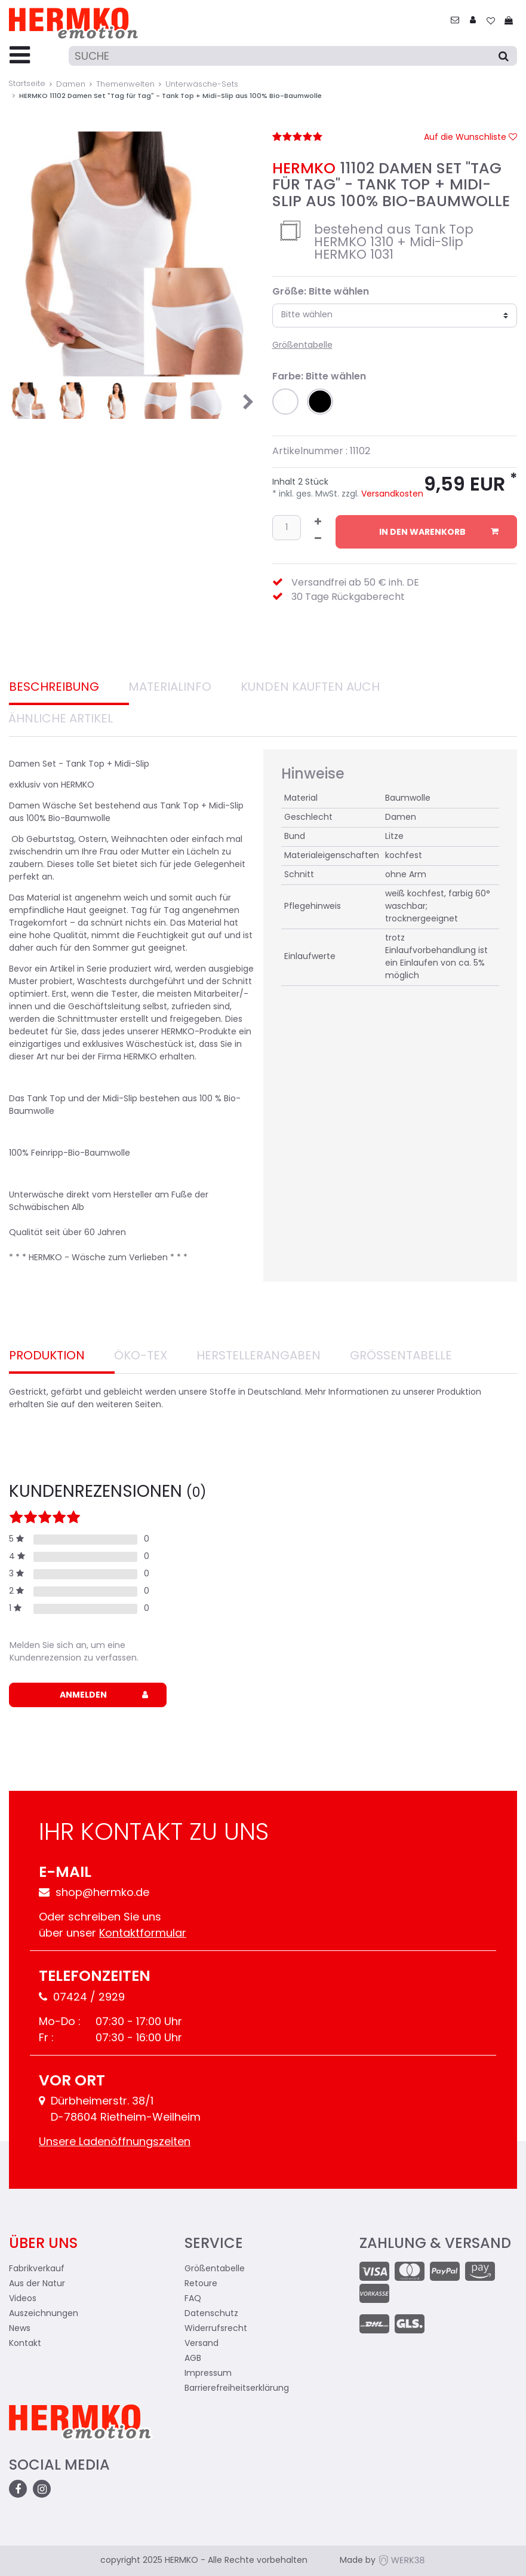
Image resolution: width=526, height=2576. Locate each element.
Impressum (208, 2373)
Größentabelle (302, 345)
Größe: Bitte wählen (320, 292)
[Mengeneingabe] (286, 527)
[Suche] (293, 56)
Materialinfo (169, 688)
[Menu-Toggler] (19, 56)
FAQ (192, 2299)
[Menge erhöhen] (318, 523)
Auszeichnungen (43, 2313)
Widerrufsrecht (215, 2328)
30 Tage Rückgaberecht (348, 597)
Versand (201, 2343)
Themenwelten (125, 84)
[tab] (69, 689)
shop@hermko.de (94, 1893)
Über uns (43, 2244)
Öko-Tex (140, 1356)
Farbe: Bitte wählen (319, 377)
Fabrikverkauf (36, 2269)
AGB (192, 2358)
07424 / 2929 (82, 1998)
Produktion (47, 1356)
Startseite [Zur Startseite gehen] (26, 84)
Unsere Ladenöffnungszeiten (114, 2142)
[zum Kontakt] (455, 21)
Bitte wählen (307, 315)
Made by (383, 2560)
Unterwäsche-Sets (201, 84)
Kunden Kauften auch (310, 688)
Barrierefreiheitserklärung (236, 2388)
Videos (22, 2299)
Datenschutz (211, 2313)
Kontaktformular (142, 1934)
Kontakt (25, 2343)
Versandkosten (391, 494)
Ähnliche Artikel (60, 719)
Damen (70, 84)
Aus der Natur (37, 2284)
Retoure (200, 2284)
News (19, 2328)
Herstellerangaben (258, 1356)
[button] (285, 401)
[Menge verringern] (318, 540)
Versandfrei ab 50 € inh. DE (355, 583)
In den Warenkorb (439, 532)
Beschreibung (54, 688)
